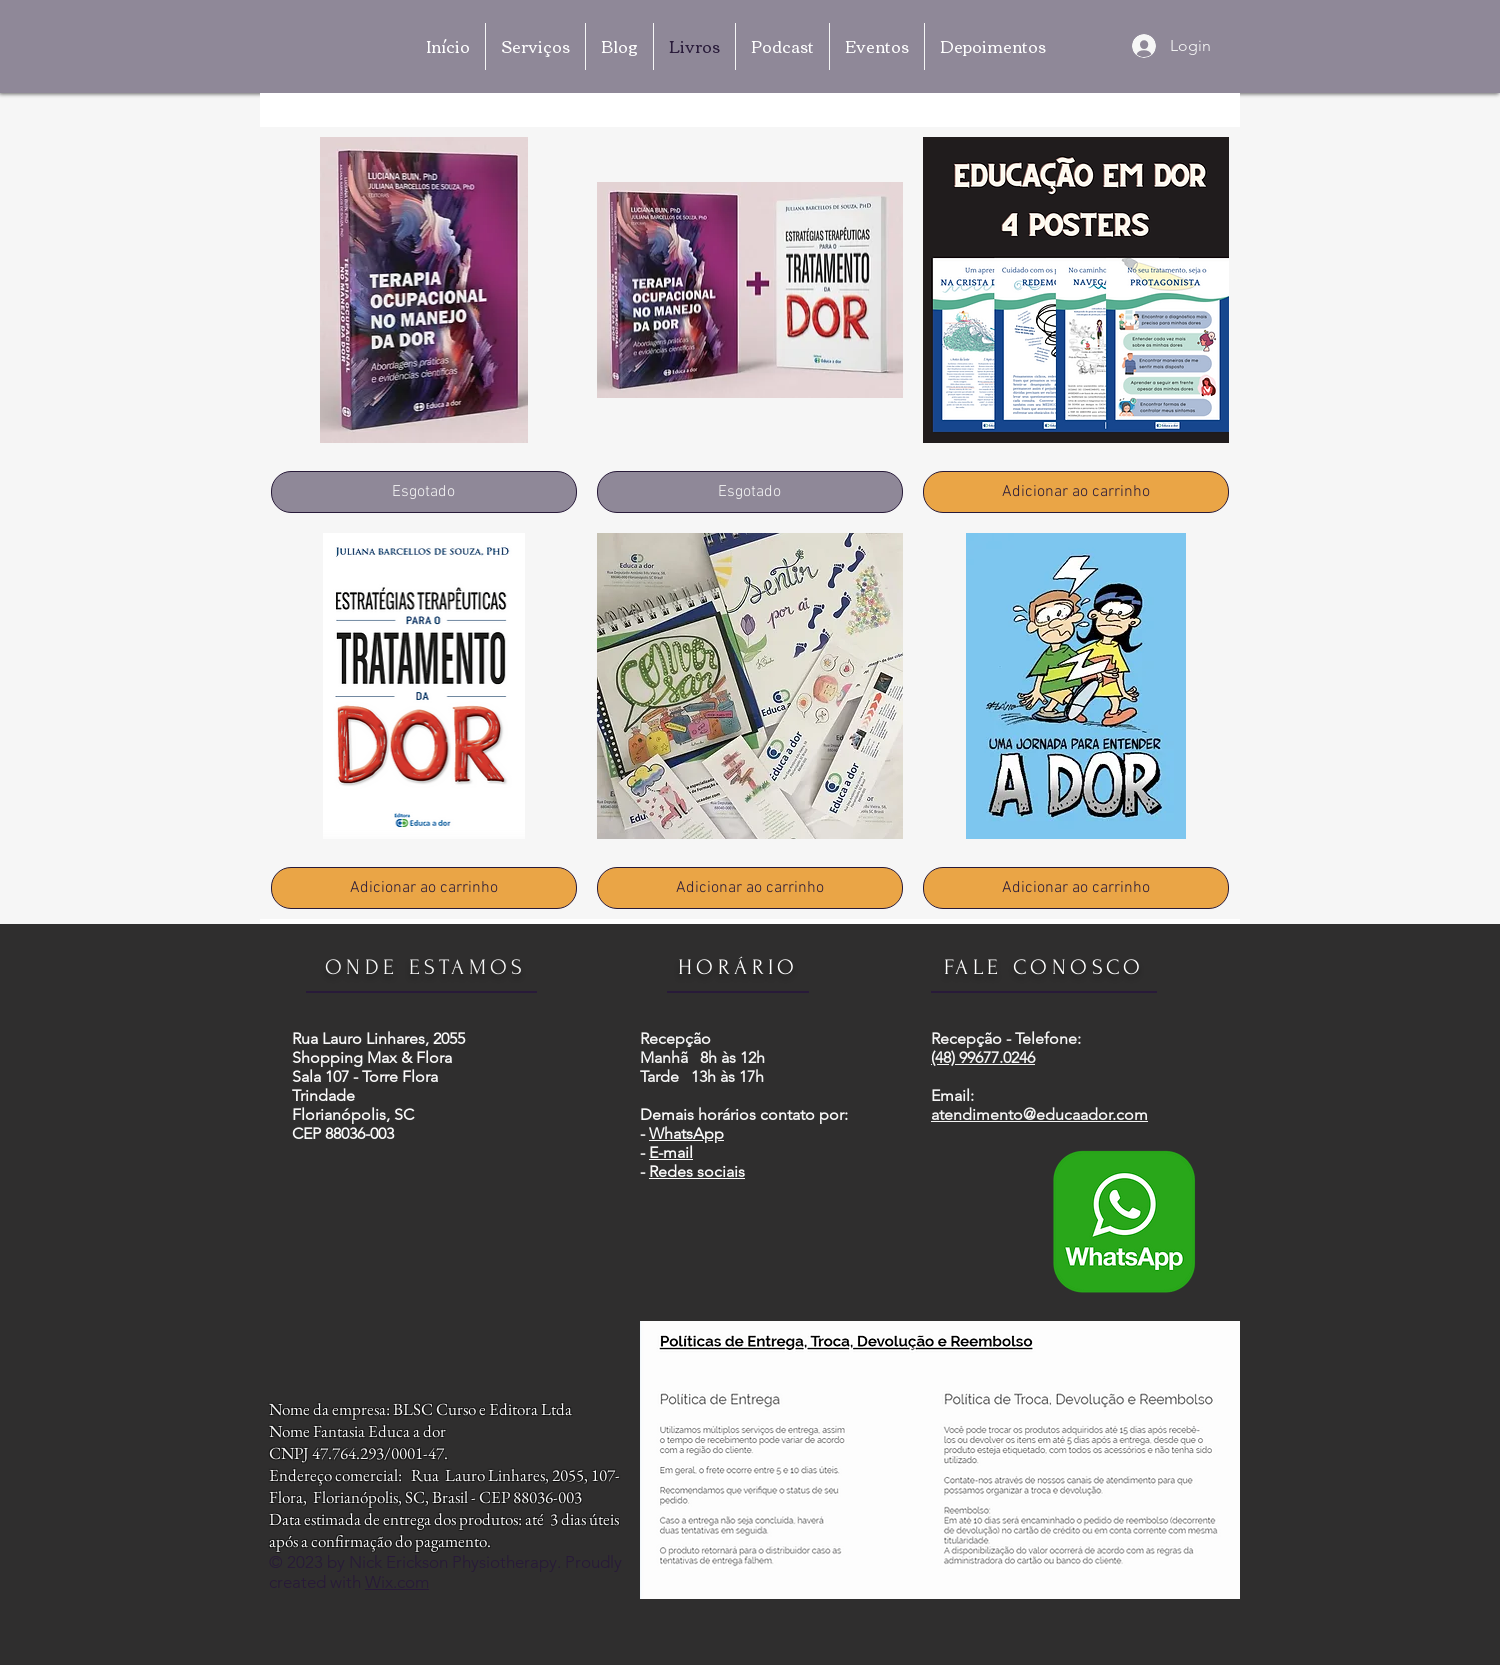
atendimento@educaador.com (1039, 1114)
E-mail (671, 1152)
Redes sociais (697, 1171)
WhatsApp (686, 1133)
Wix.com (397, 1582)
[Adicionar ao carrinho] (1076, 492)
